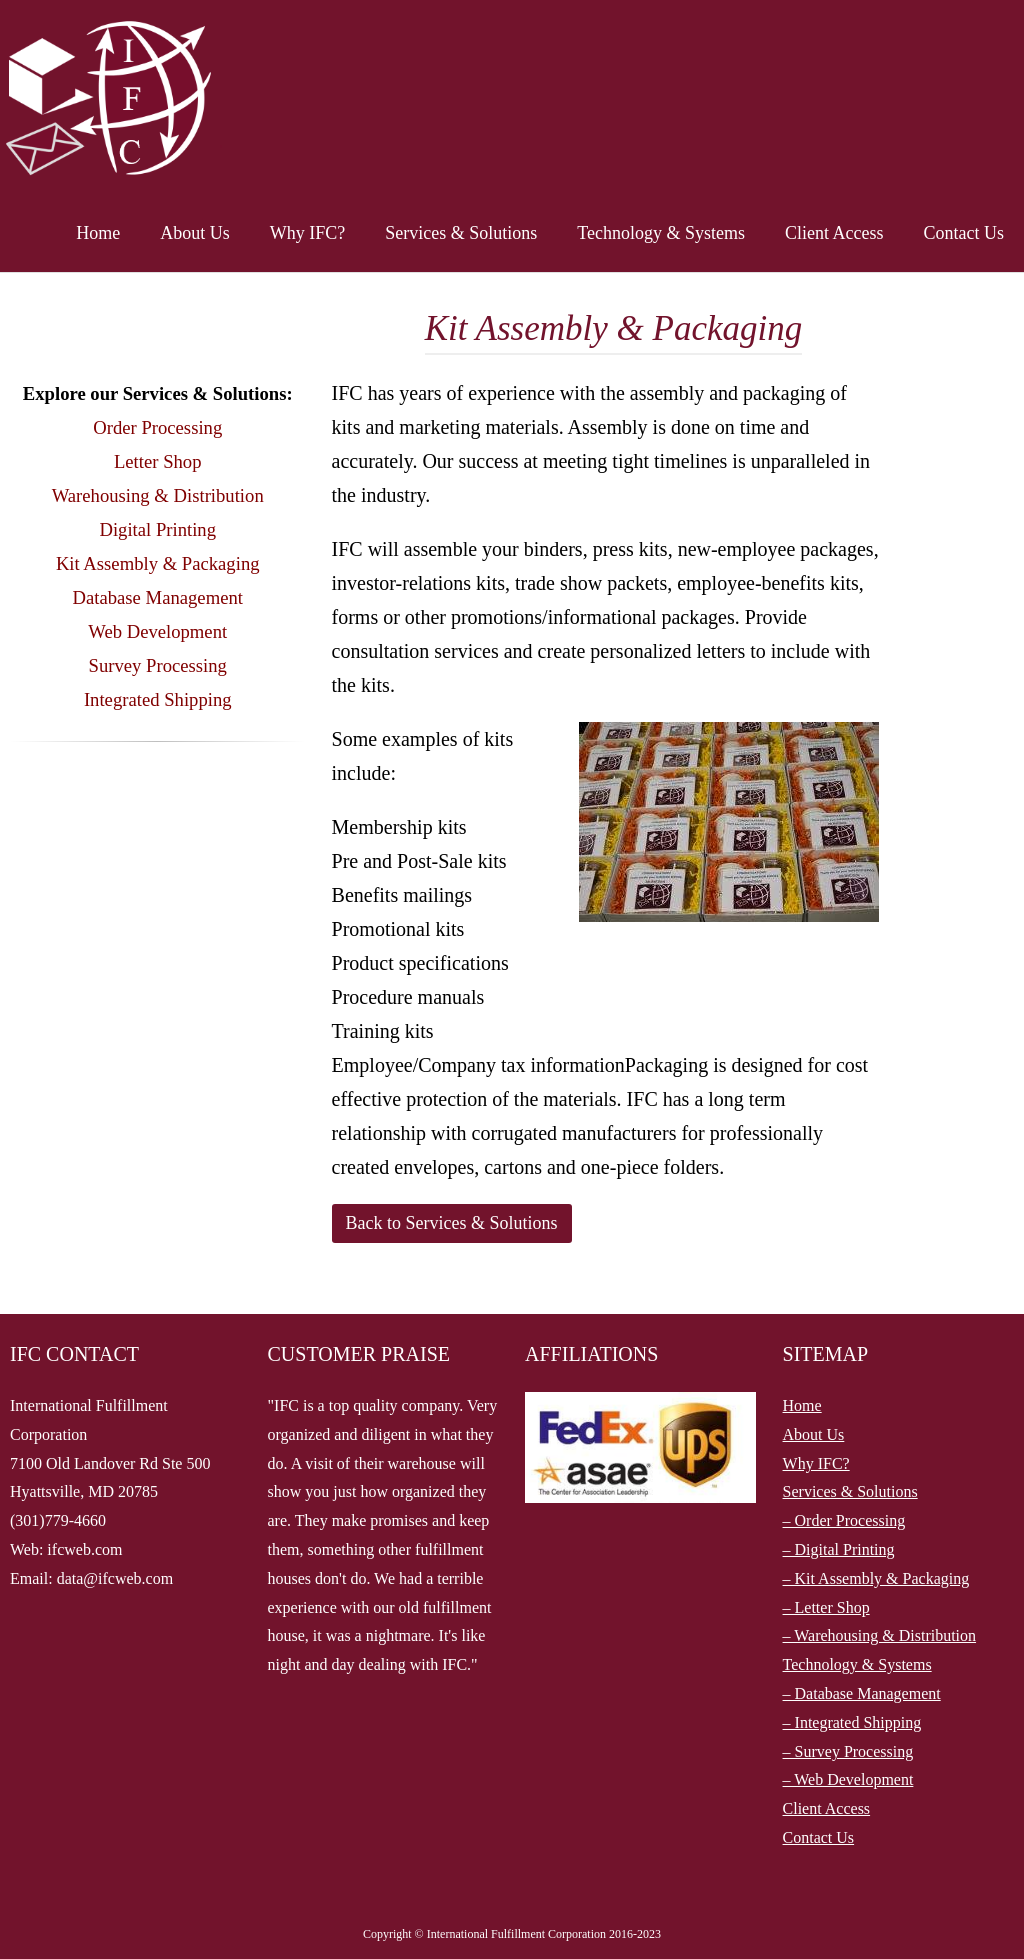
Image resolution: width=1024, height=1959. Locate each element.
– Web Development (848, 1779)
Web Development (157, 631)
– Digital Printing (839, 1549)
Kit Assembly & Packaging (158, 563)
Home (98, 233)
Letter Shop (158, 461)
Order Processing (157, 427)
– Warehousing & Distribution (880, 1635)
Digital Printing (157, 529)
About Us (195, 233)
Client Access (834, 233)
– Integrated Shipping (852, 1722)
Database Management (158, 597)
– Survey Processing (848, 1751)
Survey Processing (158, 665)
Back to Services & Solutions (452, 1223)
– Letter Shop (826, 1607)
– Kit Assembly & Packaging (876, 1578)
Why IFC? (308, 233)
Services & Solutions (461, 233)
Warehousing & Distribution (158, 495)
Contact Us (964, 233)
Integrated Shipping (158, 699)
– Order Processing (844, 1520)
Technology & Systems (661, 233)
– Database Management (862, 1693)
